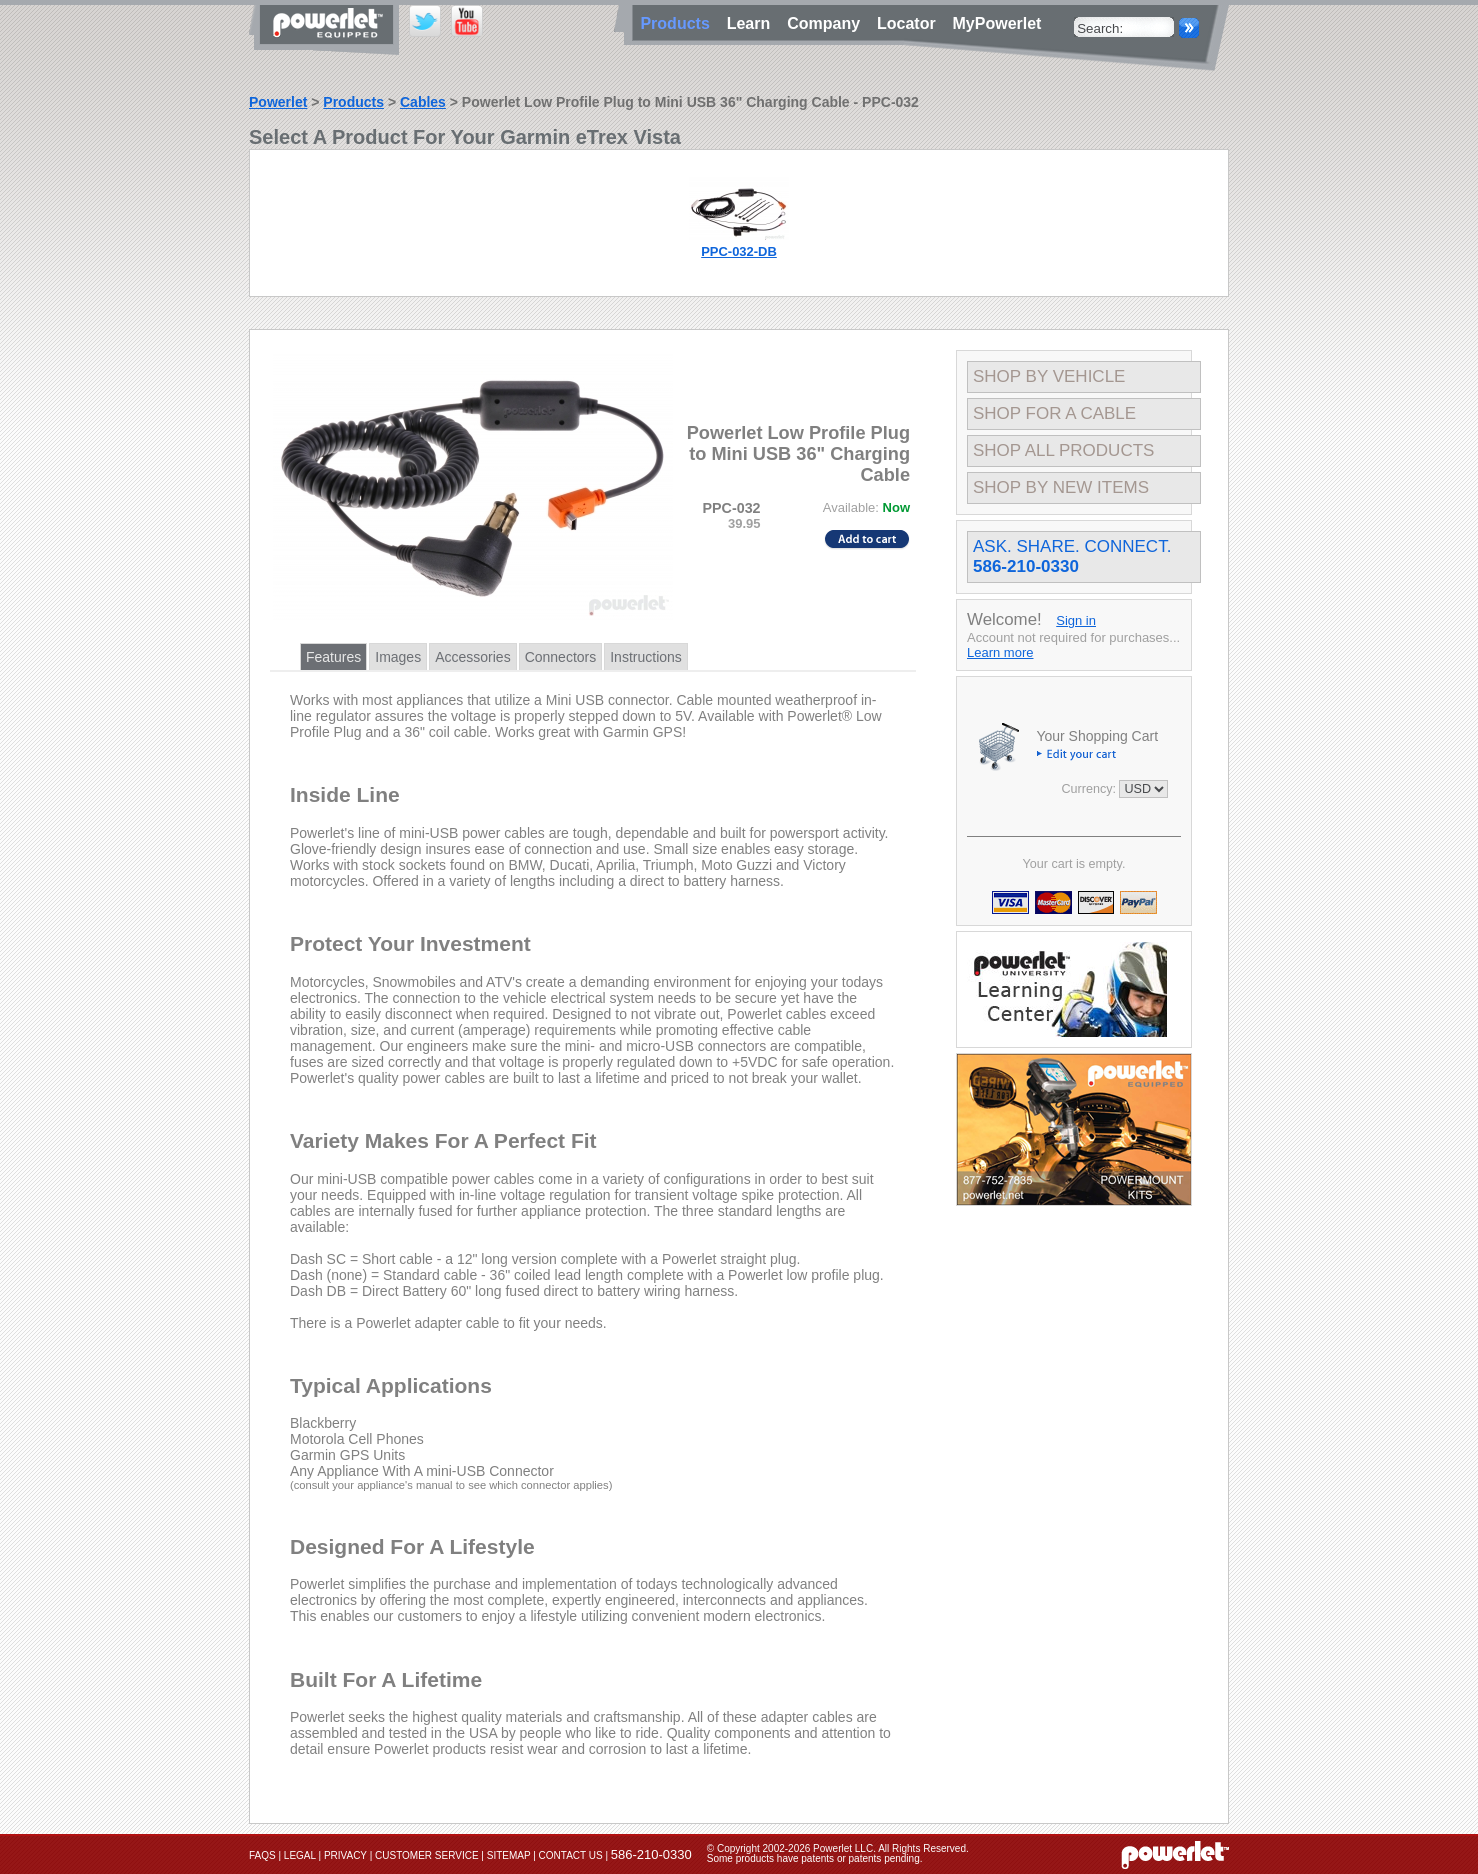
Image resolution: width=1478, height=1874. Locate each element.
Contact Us (571, 1855)
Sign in (1076, 620)
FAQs (262, 1855)
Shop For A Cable (1054, 413)
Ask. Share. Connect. (1072, 556)
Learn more (1000, 652)
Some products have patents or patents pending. (815, 1858)
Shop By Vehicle (1049, 376)
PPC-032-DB (739, 251)
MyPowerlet (997, 23)
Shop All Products (1063, 450)
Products (353, 102)
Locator (911, 23)
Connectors (561, 657)
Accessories (472, 657)
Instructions (646, 657)
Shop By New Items (1061, 487)
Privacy (345, 1855)
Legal (300, 1855)
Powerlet (278, 102)
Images (398, 657)
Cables (423, 102)
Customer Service (427, 1855)
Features (333, 657)
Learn (753, 23)
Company (828, 23)
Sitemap (509, 1855)
